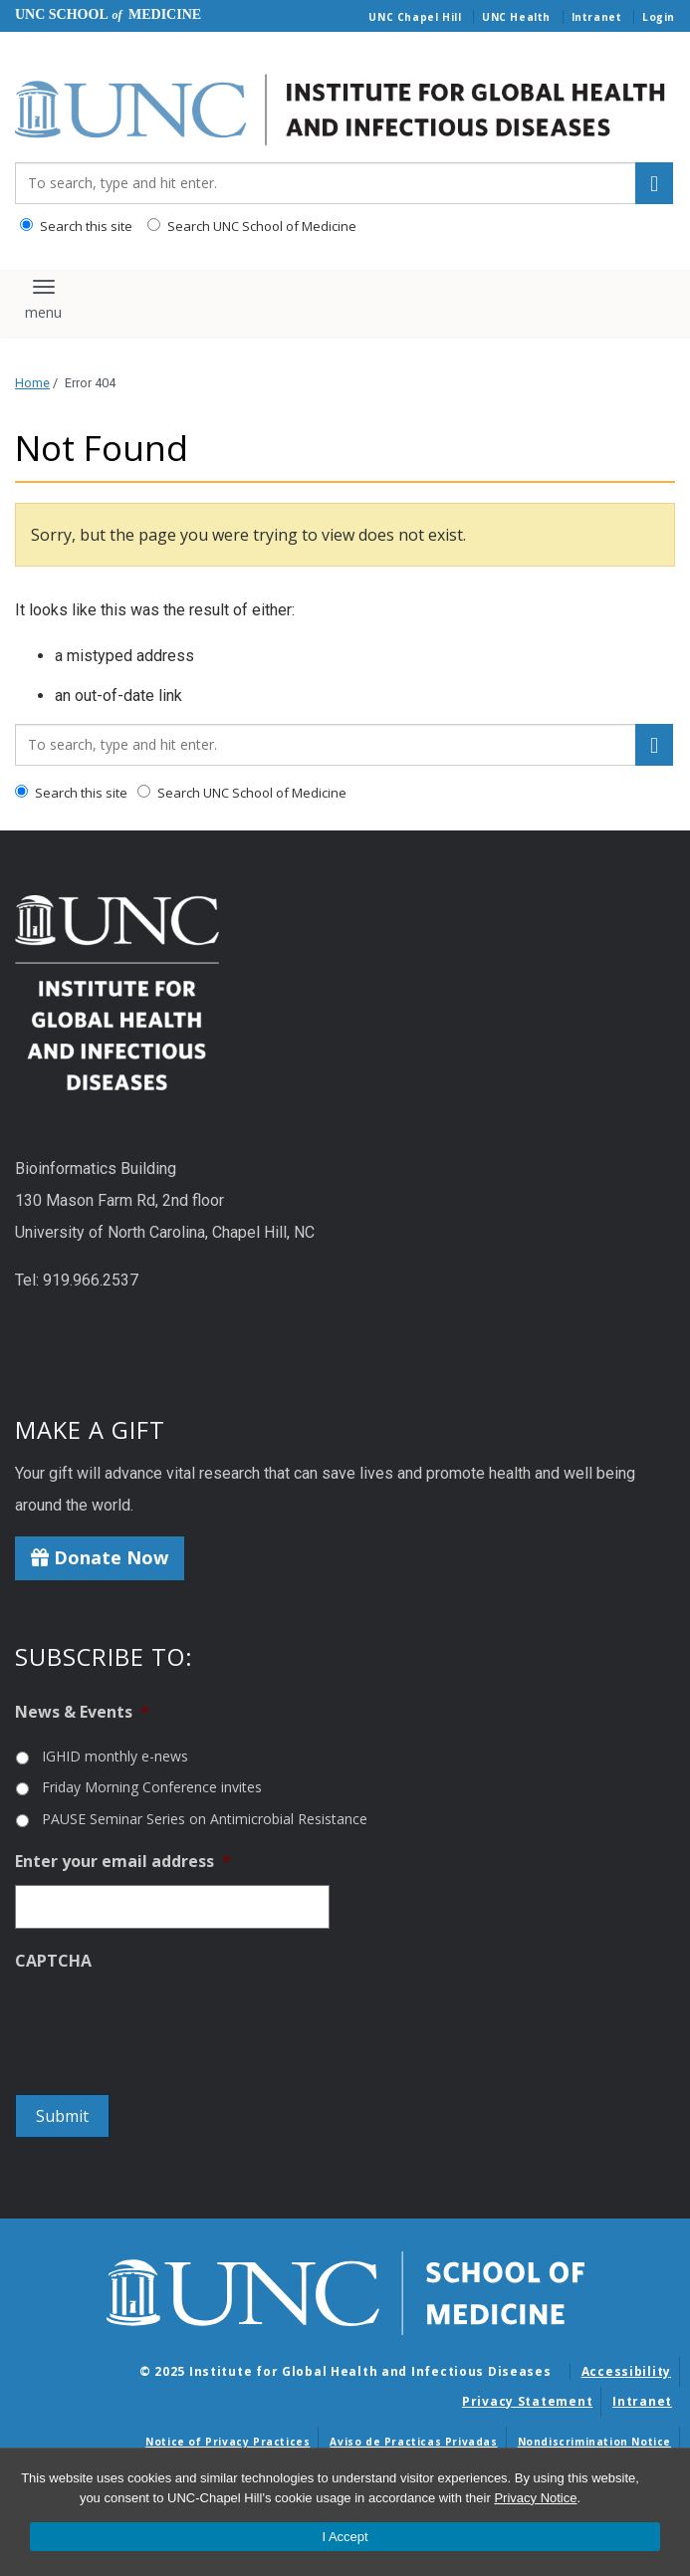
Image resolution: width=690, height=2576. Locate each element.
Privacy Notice (535, 2497)
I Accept (344, 2536)
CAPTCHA (53, 1961)
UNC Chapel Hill (414, 17)
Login (658, 17)
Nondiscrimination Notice (594, 2442)
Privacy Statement (527, 2401)
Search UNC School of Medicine (251, 226)
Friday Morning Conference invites (152, 1786)
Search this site (76, 226)
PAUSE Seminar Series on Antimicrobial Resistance (204, 1818)
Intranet (597, 17)
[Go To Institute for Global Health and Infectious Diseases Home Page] (345, 111)
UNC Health (516, 17)
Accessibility (626, 2371)
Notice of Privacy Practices (227, 2442)
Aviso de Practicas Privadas (413, 2442)
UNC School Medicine (108, 14)
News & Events (82, 1712)
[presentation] (166, 2023)
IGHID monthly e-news (115, 1756)
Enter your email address (123, 1861)
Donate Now (99, 1557)
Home (32, 382)
